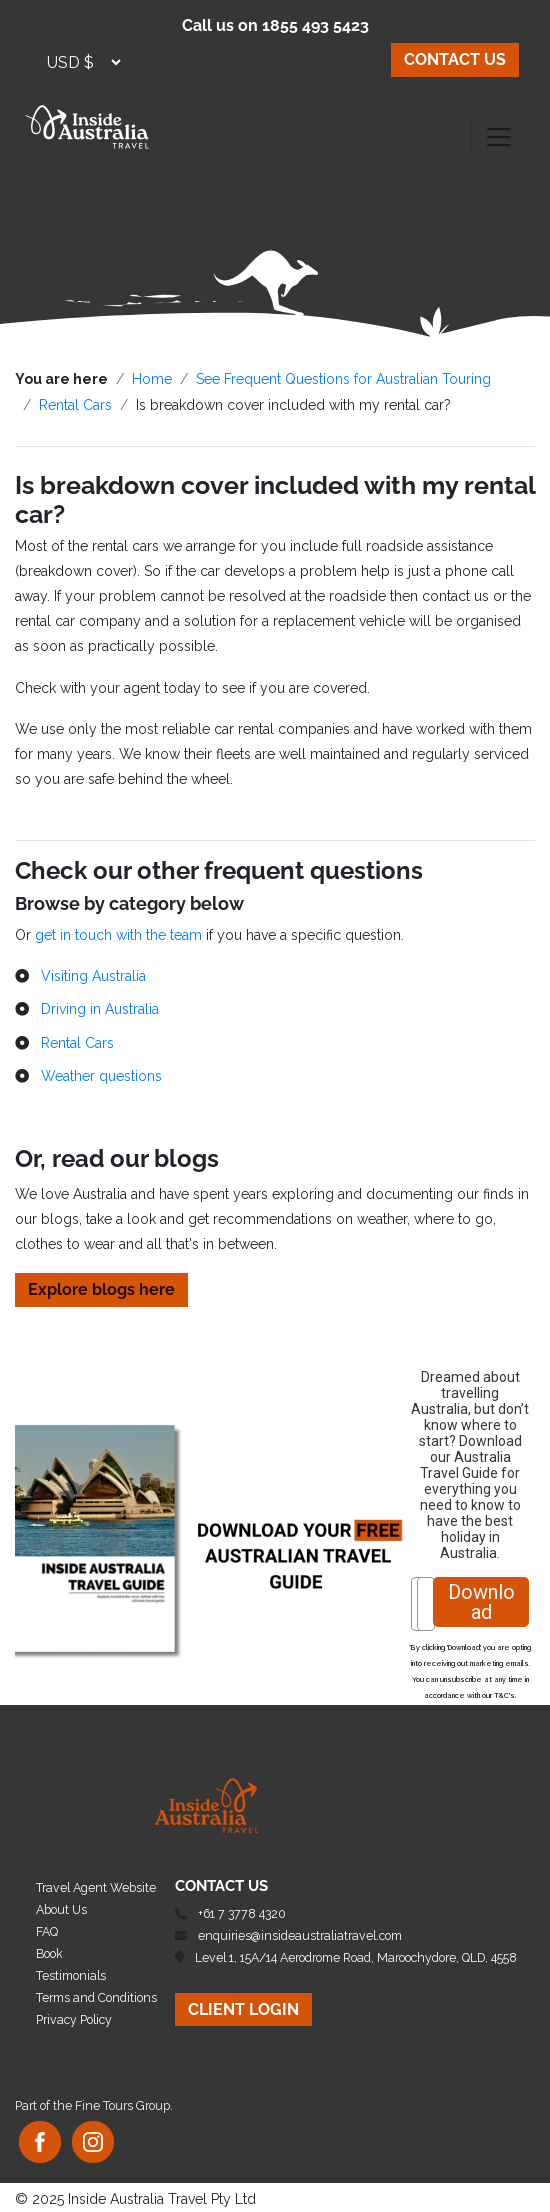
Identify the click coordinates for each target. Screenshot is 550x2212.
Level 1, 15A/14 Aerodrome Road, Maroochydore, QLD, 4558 (356, 1957)
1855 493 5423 (315, 25)
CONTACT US (455, 59)
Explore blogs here (101, 1289)
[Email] (426, 1604)
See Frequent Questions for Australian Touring (343, 379)
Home (152, 379)
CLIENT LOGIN (243, 2009)
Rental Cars (75, 405)
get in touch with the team (118, 935)
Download (481, 1602)
